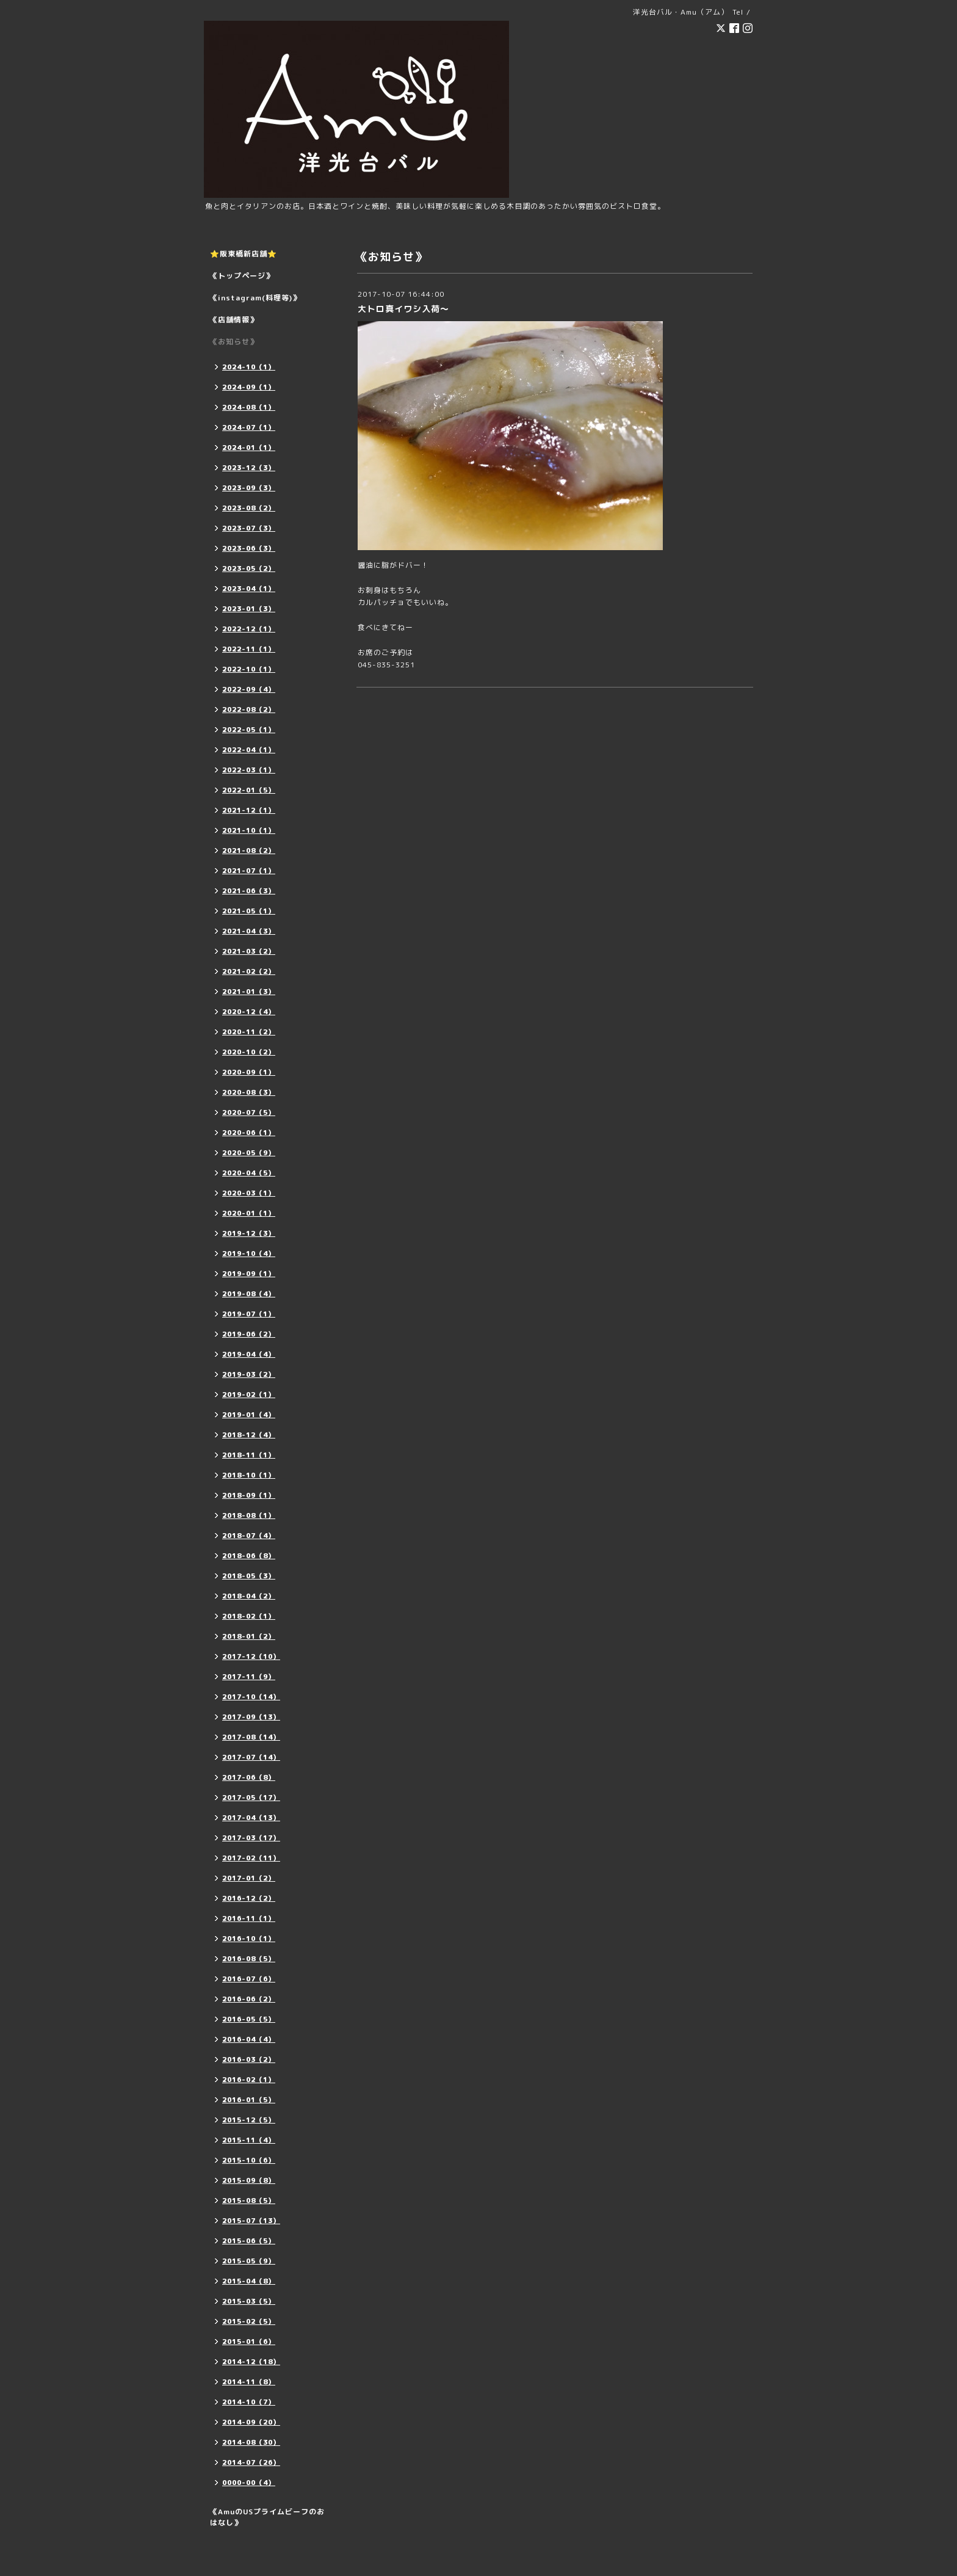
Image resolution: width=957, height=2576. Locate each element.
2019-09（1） (248, 1274)
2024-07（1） (248, 427)
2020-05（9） (248, 1153)
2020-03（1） (248, 1193)
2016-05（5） (248, 2019)
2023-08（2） (248, 508)
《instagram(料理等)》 (255, 297)
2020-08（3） (248, 1092)
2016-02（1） (248, 2079)
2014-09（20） (251, 2422)
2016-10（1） (248, 1938)
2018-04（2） (248, 1596)
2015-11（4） (248, 2140)
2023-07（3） (248, 528)
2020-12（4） (248, 1012)
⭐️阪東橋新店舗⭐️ (243, 254)
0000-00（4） (248, 2482)
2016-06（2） (248, 1999)
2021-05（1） (248, 911)
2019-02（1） (248, 1394)
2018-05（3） (248, 1576)
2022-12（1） (248, 629)
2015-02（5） (248, 2321)
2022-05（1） (248, 730)
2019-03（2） (248, 1374)
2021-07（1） (248, 871)
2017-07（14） (251, 1757)
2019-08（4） (248, 1294)
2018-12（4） (248, 1435)
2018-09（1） (248, 1495)
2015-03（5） (248, 2301)
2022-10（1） (248, 669)
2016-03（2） (248, 2059)
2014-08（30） (251, 2442)
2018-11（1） (248, 1455)
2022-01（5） (248, 790)
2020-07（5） (248, 1112)
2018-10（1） (248, 1475)
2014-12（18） (251, 2362)
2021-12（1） (248, 810)
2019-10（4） (248, 1253)
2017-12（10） (251, 1656)
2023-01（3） (248, 609)
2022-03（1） (248, 770)
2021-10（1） (248, 830)
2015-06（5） (248, 2241)
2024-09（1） (248, 387)
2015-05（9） (248, 2261)
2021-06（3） (248, 891)
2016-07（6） (248, 1979)
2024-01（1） (248, 447)
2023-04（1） (248, 588)
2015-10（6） (248, 2160)
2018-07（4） (248, 1535)
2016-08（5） (248, 1959)
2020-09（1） (248, 1072)
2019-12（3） (248, 1233)
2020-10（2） (248, 1052)
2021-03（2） (248, 951)
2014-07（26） (251, 2462)
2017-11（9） (248, 1677)
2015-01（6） (248, 2341)
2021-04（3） (248, 931)
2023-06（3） (248, 548)
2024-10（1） (248, 367)
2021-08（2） (248, 850)
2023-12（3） (248, 468)
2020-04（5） (248, 1173)
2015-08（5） (248, 2200)
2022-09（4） (248, 689)
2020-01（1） (248, 1213)
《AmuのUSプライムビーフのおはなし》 (267, 2517)
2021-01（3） (248, 991)
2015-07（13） (251, 2221)
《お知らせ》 (234, 341)
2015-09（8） (248, 2180)
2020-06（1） (248, 1132)
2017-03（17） (251, 1838)
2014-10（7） (248, 2402)
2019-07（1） (248, 1314)
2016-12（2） (248, 1898)
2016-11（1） (248, 1918)
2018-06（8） (248, 1556)
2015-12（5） (248, 2120)
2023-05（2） (248, 568)
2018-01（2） (248, 1636)
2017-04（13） (251, 1818)
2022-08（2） (248, 709)
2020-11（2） (248, 1032)
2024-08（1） (248, 407)
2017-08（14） (251, 1737)
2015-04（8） (248, 2281)
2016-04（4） (248, 2039)
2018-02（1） (248, 1616)
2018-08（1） (248, 1515)
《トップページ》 (241, 275)
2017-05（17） (251, 1797)
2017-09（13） (251, 1717)
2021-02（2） (248, 971)
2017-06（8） (248, 1777)
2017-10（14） (251, 1697)
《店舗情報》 (234, 319)
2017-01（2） (248, 1878)
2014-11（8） (248, 2382)
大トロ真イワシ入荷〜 (403, 308)
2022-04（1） (248, 750)
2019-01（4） (248, 1415)
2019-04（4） (248, 1354)
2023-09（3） (248, 488)
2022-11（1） (248, 649)
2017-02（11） (251, 1858)
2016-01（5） (248, 2100)
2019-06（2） (248, 1334)
